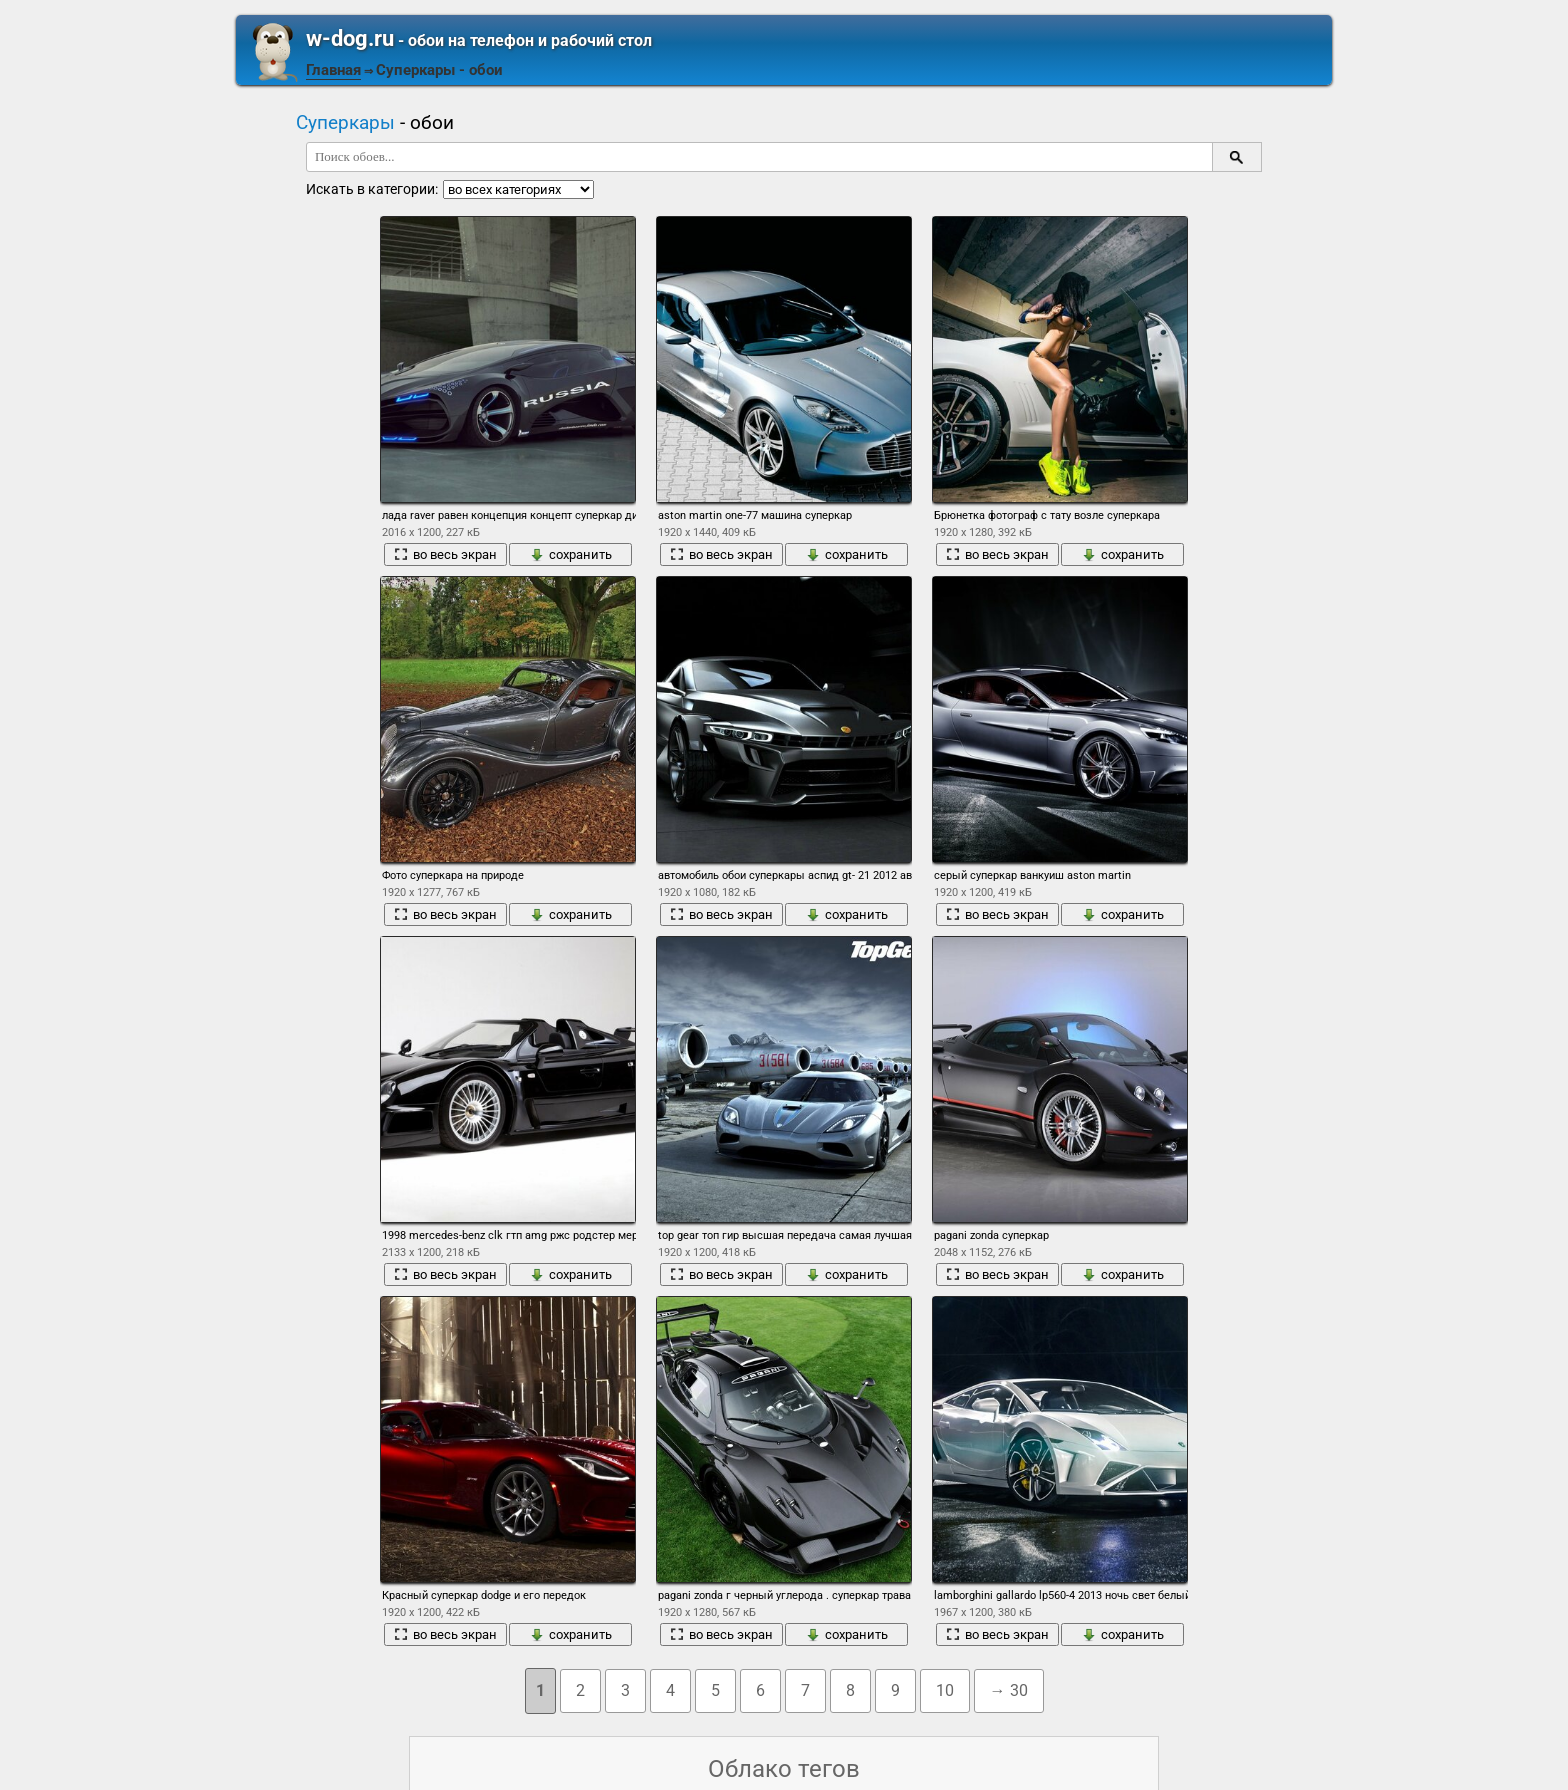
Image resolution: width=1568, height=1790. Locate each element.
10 (945, 1690)
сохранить (571, 554)
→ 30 (1009, 1690)
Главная (333, 70)
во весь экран (445, 554)
